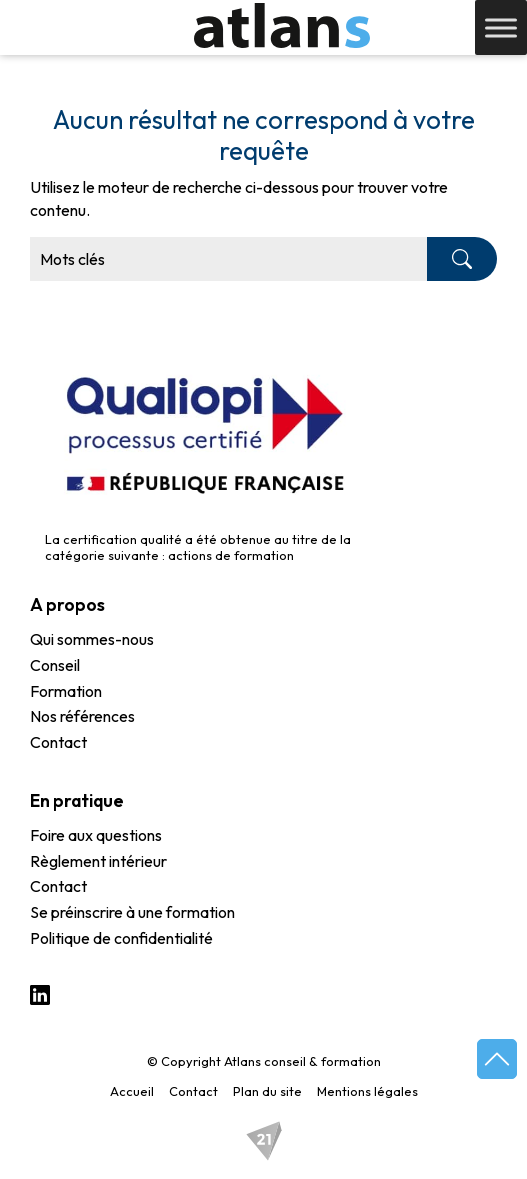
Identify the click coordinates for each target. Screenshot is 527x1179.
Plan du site (267, 1091)
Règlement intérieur (98, 862)
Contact (58, 743)
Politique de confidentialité (121, 939)
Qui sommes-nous (92, 640)
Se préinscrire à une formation (132, 913)
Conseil (55, 666)
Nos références (82, 717)
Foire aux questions (96, 836)
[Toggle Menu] (501, 27)
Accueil (132, 1091)
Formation (66, 692)
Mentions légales (367, 1091)
